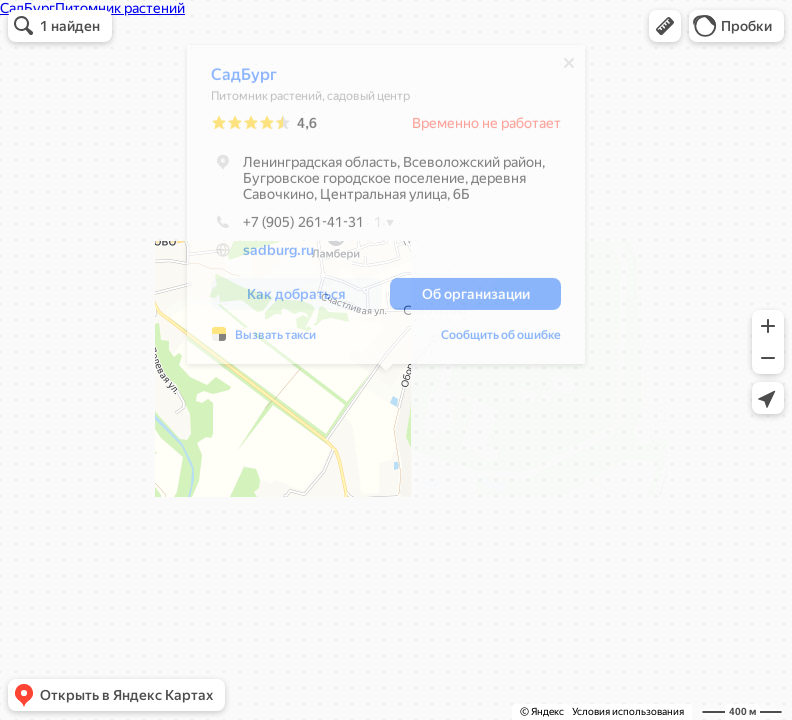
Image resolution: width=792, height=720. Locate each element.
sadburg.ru (278, 255)
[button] (665, 26)
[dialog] (386, 209)
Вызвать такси (275, 340)
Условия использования (628, 711)
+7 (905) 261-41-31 (287, 227)
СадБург (244, 79)
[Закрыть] (569, 68)
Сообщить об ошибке (501, 340)
